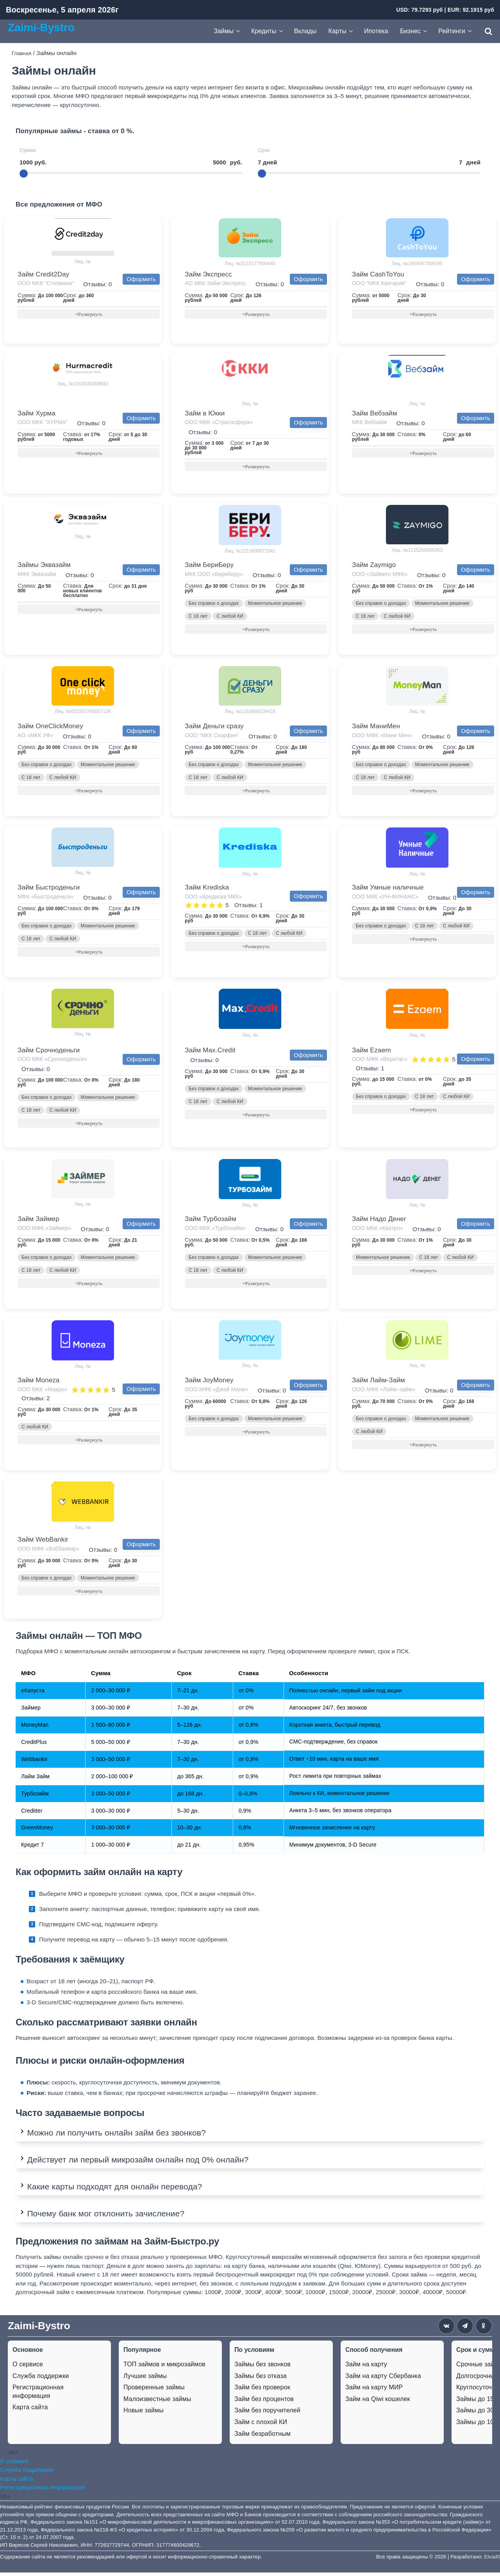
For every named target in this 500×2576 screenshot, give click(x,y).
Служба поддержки (40, 2379)
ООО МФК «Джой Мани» (216, 1392)
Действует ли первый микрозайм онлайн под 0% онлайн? (137, 2163)
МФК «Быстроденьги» (46, 898)
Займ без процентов (264, 2402)
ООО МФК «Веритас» (379, 1061)
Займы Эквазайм (44, 565)
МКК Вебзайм (369, 422)
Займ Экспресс (208, 274)
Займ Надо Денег (379, 1221)
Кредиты (264, 31)
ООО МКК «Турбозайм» (215, 1230)
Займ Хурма (36, 413)
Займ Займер (38, 1221)
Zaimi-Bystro (41, 27)
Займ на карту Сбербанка (383, 2379)
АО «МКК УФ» (36, 736)
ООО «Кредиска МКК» (213, 898)
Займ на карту (366, 2367)
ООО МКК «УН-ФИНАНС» (385, 898)
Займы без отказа (260, 2379)
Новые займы (143, 2413)
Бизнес (410, 31)
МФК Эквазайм (37, 575)
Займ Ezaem (371, 1051)
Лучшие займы (145, 2379)
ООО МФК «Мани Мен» (382, 736)
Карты (337, 31)
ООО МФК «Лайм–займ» (383, 1392)
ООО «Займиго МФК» (379, 575)
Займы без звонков (262, 2367)
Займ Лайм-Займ (378, 1383)
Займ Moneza (38, 1383)
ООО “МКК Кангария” (379, 283)
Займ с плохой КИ (260, 2425)
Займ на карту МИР (374, 2390)
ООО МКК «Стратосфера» (219, 422)
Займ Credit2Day (43, 274)
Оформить (141, 279)
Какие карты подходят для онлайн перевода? (114, 2190)
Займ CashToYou (378, 274)
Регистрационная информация (38, 2395)
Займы (224, 31)
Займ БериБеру (209, 565)
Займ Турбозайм (210, 1221)
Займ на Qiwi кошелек (377, 2402)
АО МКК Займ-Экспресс (215, 283)
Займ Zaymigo (374, 565)
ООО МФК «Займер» (44, 1230)
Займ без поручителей (267, 2413)
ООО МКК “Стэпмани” (46, 283)
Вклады (305, 31)
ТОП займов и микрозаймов (164, 2367)
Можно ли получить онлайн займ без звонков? (116, 2135)
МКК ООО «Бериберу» (214, 575)
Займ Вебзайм (374, 413)
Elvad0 (492, 2560)
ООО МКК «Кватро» (377, 1230)
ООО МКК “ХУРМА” (43, 422)
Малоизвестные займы (157, 2402)
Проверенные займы (154, 2390)
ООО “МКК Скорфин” (212, 736)
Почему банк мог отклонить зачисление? (105, 2216)
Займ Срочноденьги (49, 1051)
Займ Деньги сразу (214, 727)
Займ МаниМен (376, 727)
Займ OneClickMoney (50, 727)
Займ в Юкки (205, 413)
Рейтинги (451, 31)
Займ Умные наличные (388, 889)
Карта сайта (30, 2410)
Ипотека (376, 31)
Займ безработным (262, 2436)
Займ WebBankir (43, 1542)
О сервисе (27, 2367)
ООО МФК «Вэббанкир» (48, 1552)
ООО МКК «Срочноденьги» (52, 1061)
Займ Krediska (207, 889)
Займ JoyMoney (209, 1383)
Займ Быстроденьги (49, 889)
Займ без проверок (262, 2390)
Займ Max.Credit (210, 1051)
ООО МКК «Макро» (42, 1392)
